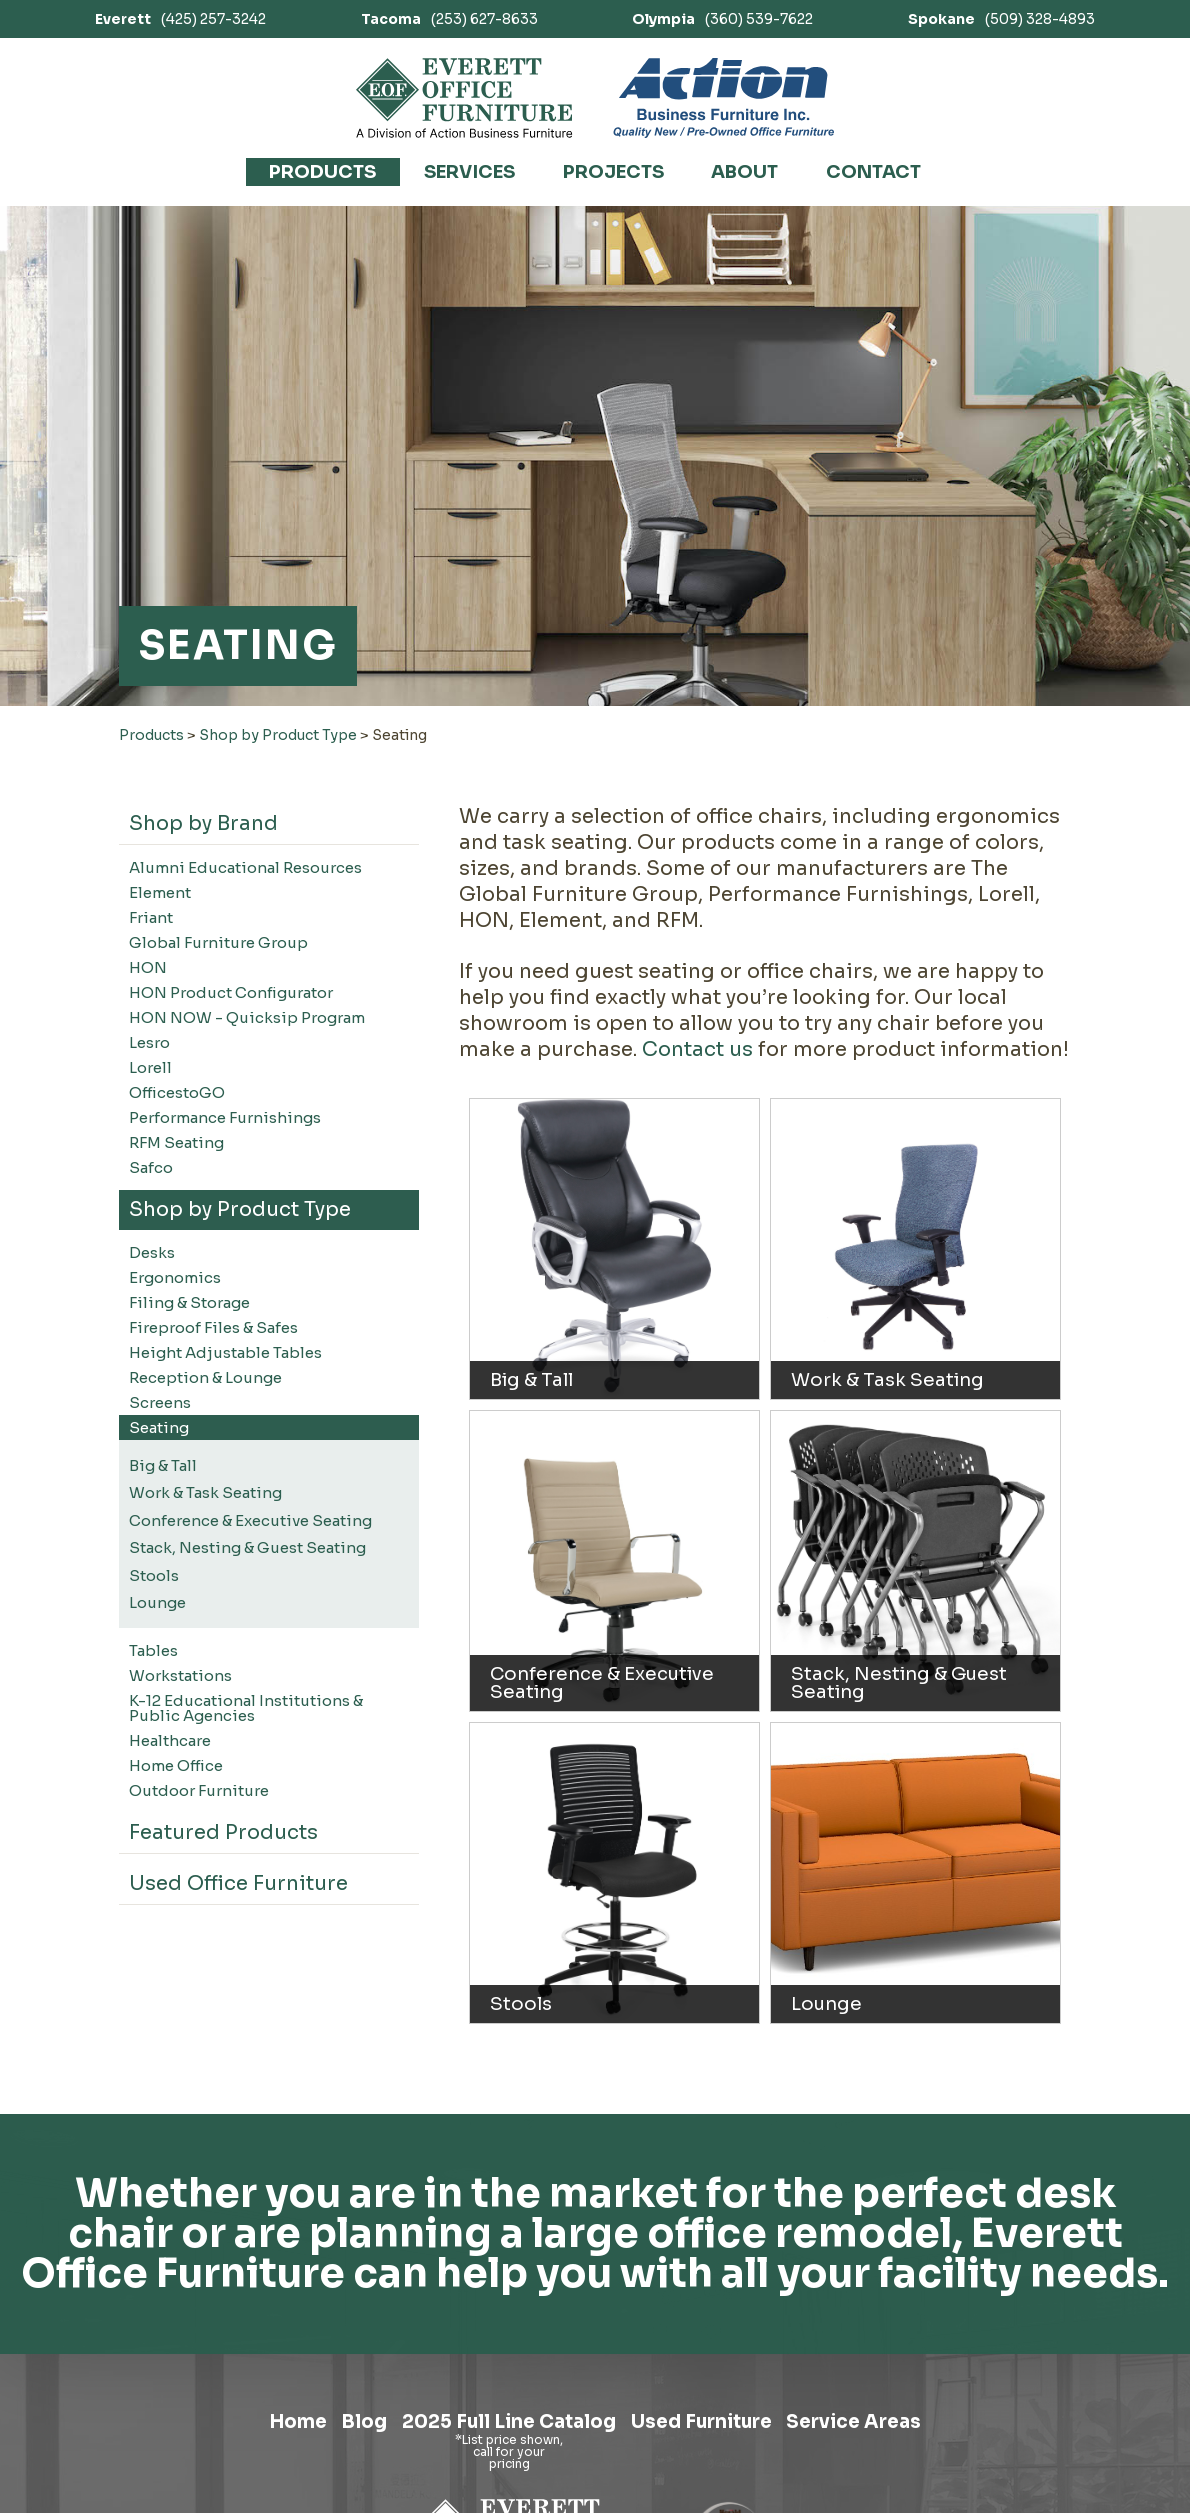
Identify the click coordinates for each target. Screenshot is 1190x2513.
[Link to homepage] (464, 98)
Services (469, 172)
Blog (335, 2426)
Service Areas (893, 2426)
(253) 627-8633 (449, 19)
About (744, 172)
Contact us (697, 1049)
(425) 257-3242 (180, 19)
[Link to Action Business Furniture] (723, 98)
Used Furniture (718, 2426)
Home (255, 2426)
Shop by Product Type (278, 735)
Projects (613, 172)
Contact (873, 172)
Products (322, 172)
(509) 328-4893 (1001, 19)
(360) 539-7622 (722, 19)
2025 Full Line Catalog (500, 2426)
